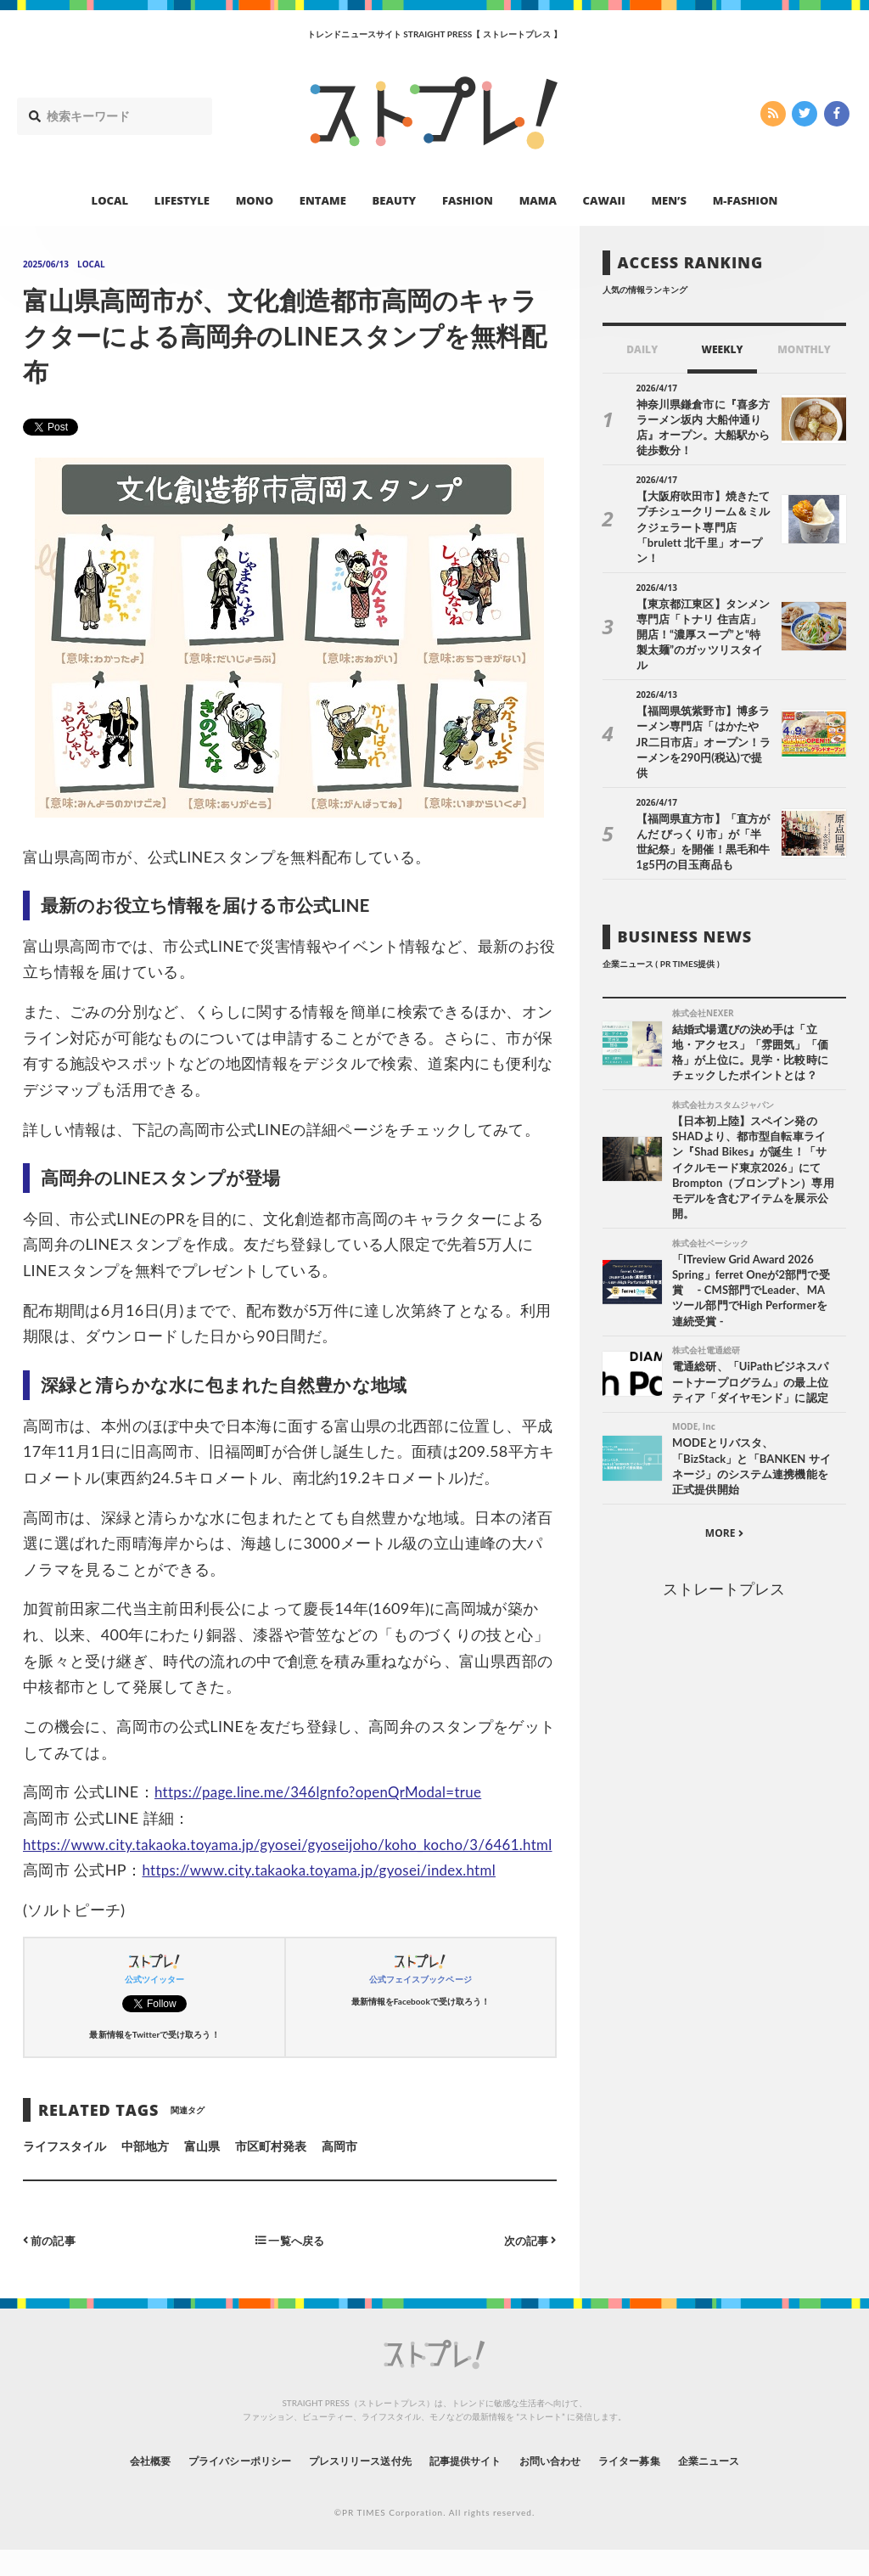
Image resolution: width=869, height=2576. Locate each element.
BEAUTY (395, 200)
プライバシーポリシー (208, 2486)
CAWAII (604, 200)
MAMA (538, 200)
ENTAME (323, 200)
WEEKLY (722, 349)
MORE (724, 1477)
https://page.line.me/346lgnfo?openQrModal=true (329, 1791)
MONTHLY (804, 349)
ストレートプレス (724, 1532)
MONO (254, 200)
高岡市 (339, 2172)
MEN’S (669, 200)
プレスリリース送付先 (348, 2486)
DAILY (642, 349)
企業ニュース (753, 2486)
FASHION (467, 200)
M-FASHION (745, 200)
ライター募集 (661, 2486)
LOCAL (110, 200)
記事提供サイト (470, 2486)
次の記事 (528, 2265)
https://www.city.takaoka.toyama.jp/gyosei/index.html (331, 1896)
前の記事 (51, 2265)
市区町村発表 (270, 2172)
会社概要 (103, 2486)
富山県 (202, 2172)
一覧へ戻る (289, 2265)
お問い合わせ (568, 2486)
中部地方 (145, 2172)
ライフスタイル (64, 2172)
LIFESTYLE (182, 200)
